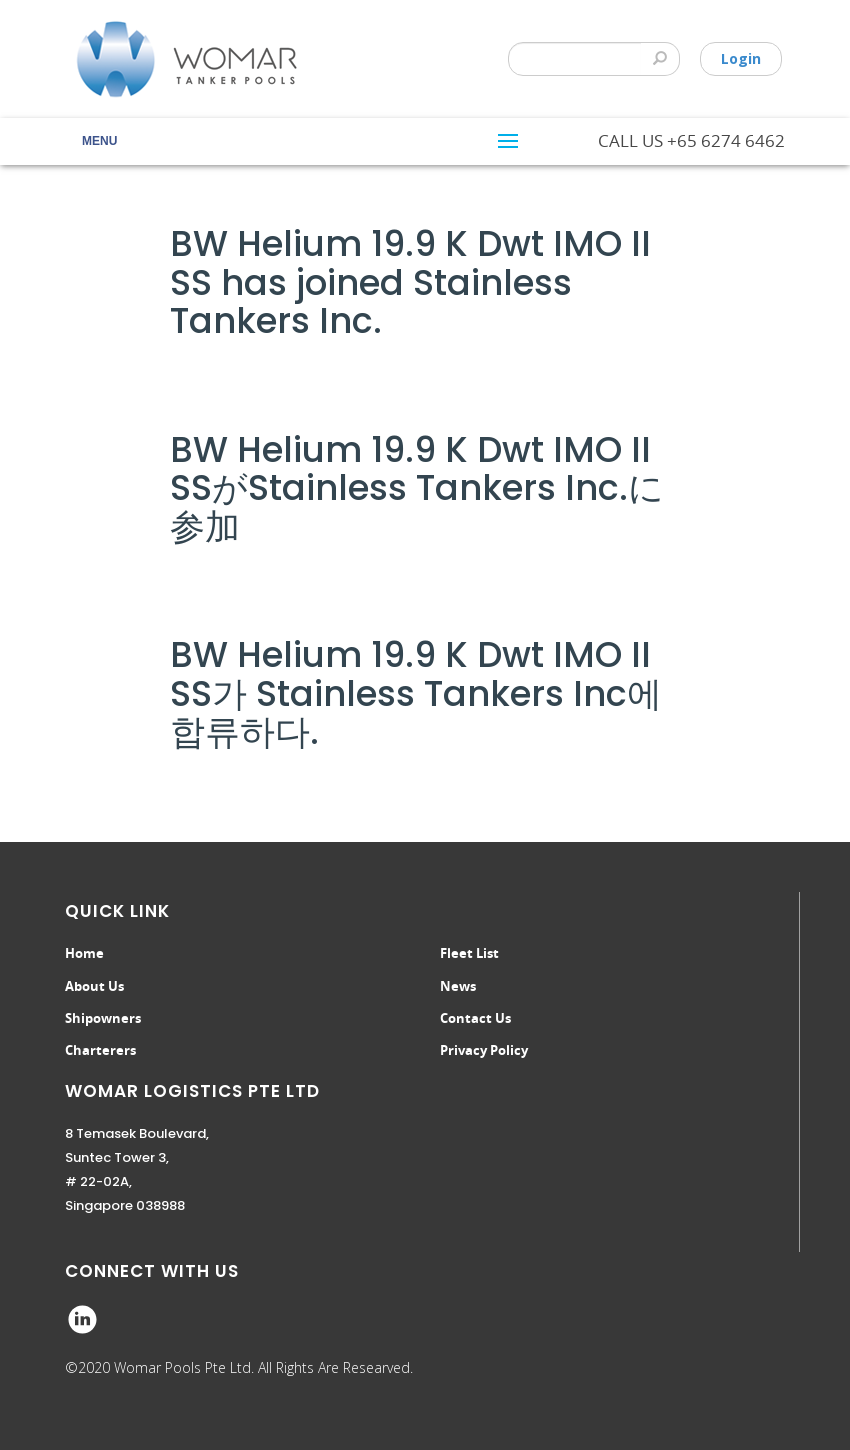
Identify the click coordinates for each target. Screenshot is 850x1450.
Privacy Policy (484, 1050)
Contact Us (475, 1018)
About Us (94, 986)
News (458, 986)
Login (741, 58)
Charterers (100, 1050)
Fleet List (469, 953)
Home (84, 953)
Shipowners (103, 1018)
